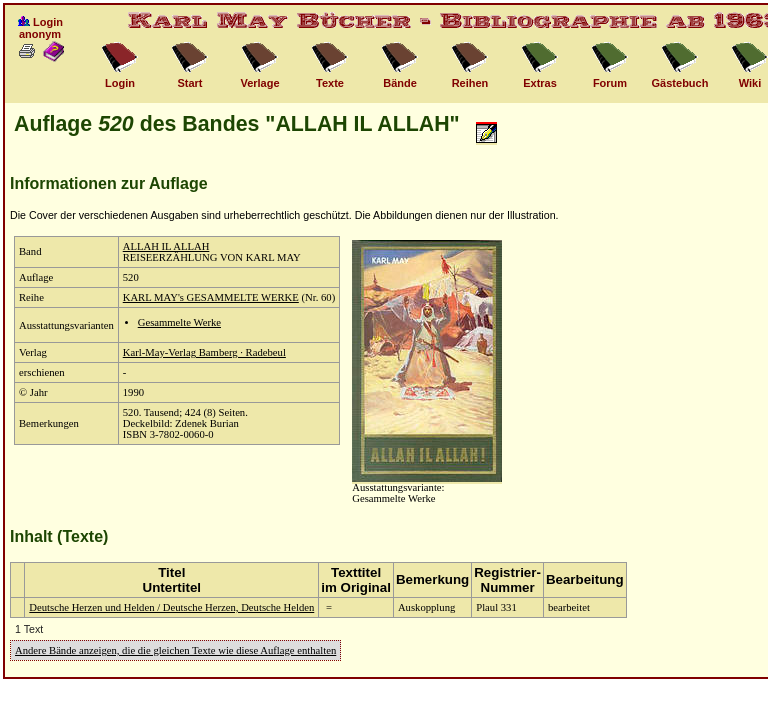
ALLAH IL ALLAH (166, 246)
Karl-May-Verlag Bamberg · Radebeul (204, 352)
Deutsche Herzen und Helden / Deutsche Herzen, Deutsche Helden (171, 607)
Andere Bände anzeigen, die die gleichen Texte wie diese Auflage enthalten (175, 650)
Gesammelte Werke (179, 322)
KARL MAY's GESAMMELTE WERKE (211, 297)
